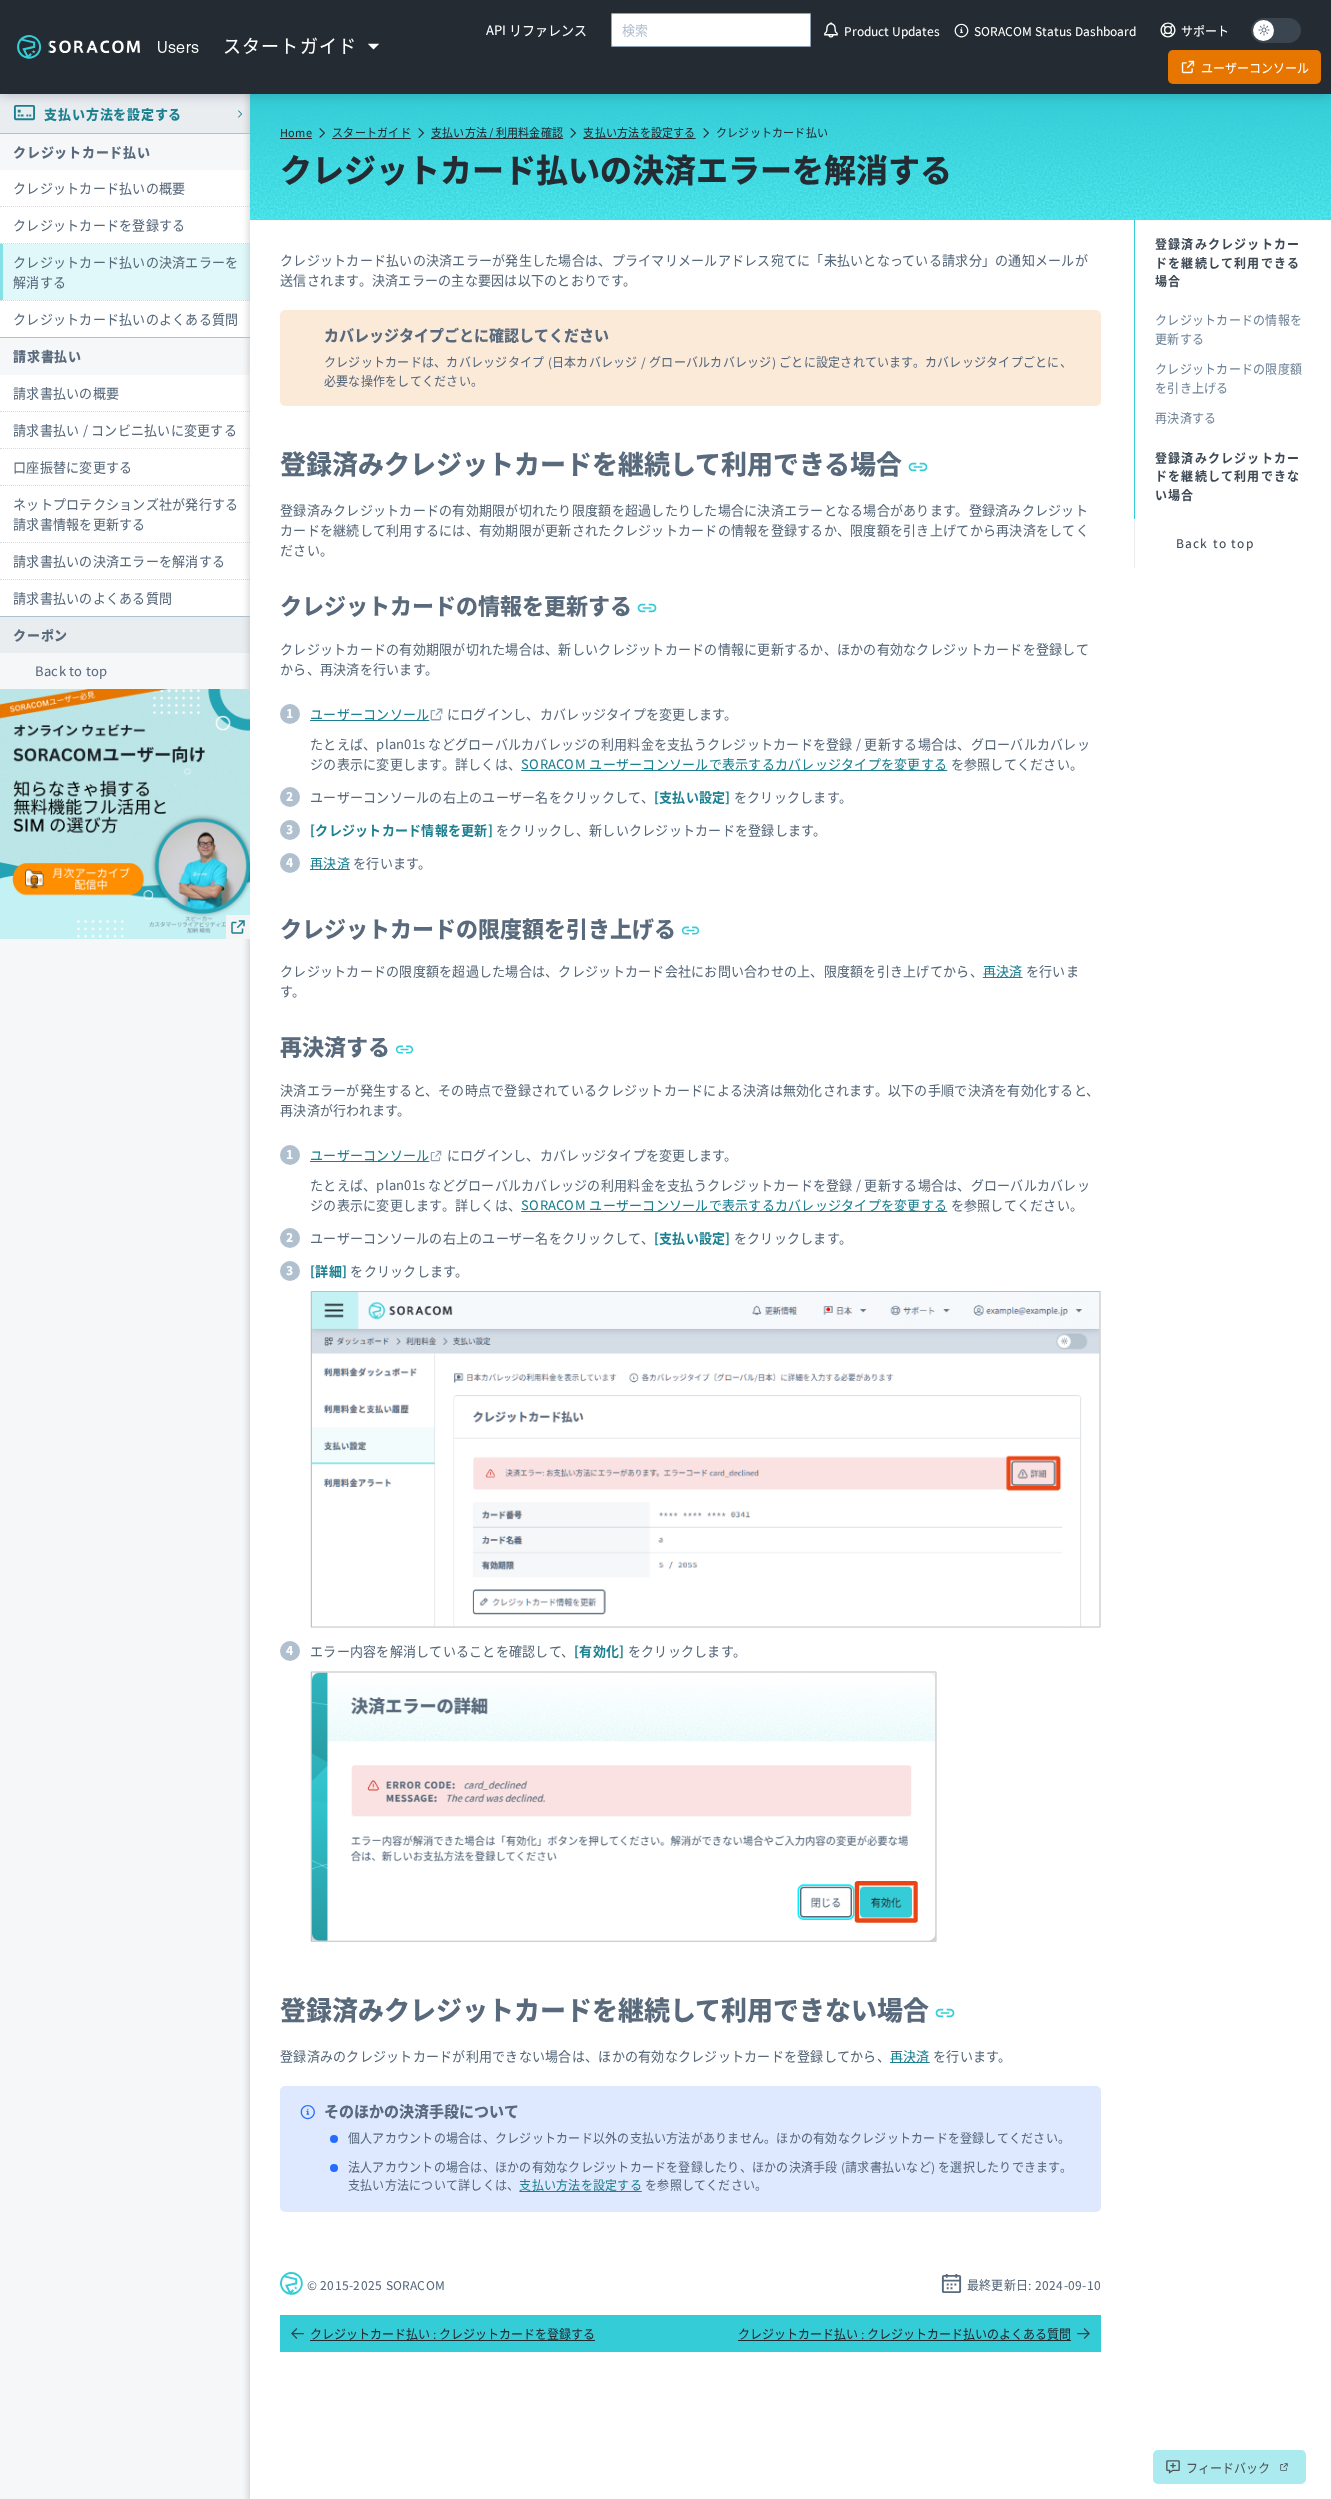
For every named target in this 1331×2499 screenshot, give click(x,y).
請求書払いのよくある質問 (92, 597)
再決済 (330, 862)
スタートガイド (371, 132)
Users (178, 47)
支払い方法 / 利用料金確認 (497, 132)
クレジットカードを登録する (99, 224)
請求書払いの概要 (66, 392)
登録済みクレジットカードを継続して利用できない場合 (617, 2008)
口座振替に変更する (72, 466)
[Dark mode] (1276, 30)
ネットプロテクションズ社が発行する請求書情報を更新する (125, 513)
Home (296, 132)
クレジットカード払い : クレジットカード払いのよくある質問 (914, 2333)
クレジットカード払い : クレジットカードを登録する (442, 2333)
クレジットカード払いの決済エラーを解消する (125, 271)
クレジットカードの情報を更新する (468, 604)
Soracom (78, 47)
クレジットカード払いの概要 (99, 187)
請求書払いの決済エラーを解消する (119, 560)
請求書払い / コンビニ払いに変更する (125, 429)
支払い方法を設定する (639, 132)
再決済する (347, 1045)
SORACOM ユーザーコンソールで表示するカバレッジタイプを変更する (734, 763)
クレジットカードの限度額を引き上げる (490, 927)
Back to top (71, 670)
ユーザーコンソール (369, 713)
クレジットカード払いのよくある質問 (125, 318)
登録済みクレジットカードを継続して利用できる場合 (604, 462)
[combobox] (711, 30)
